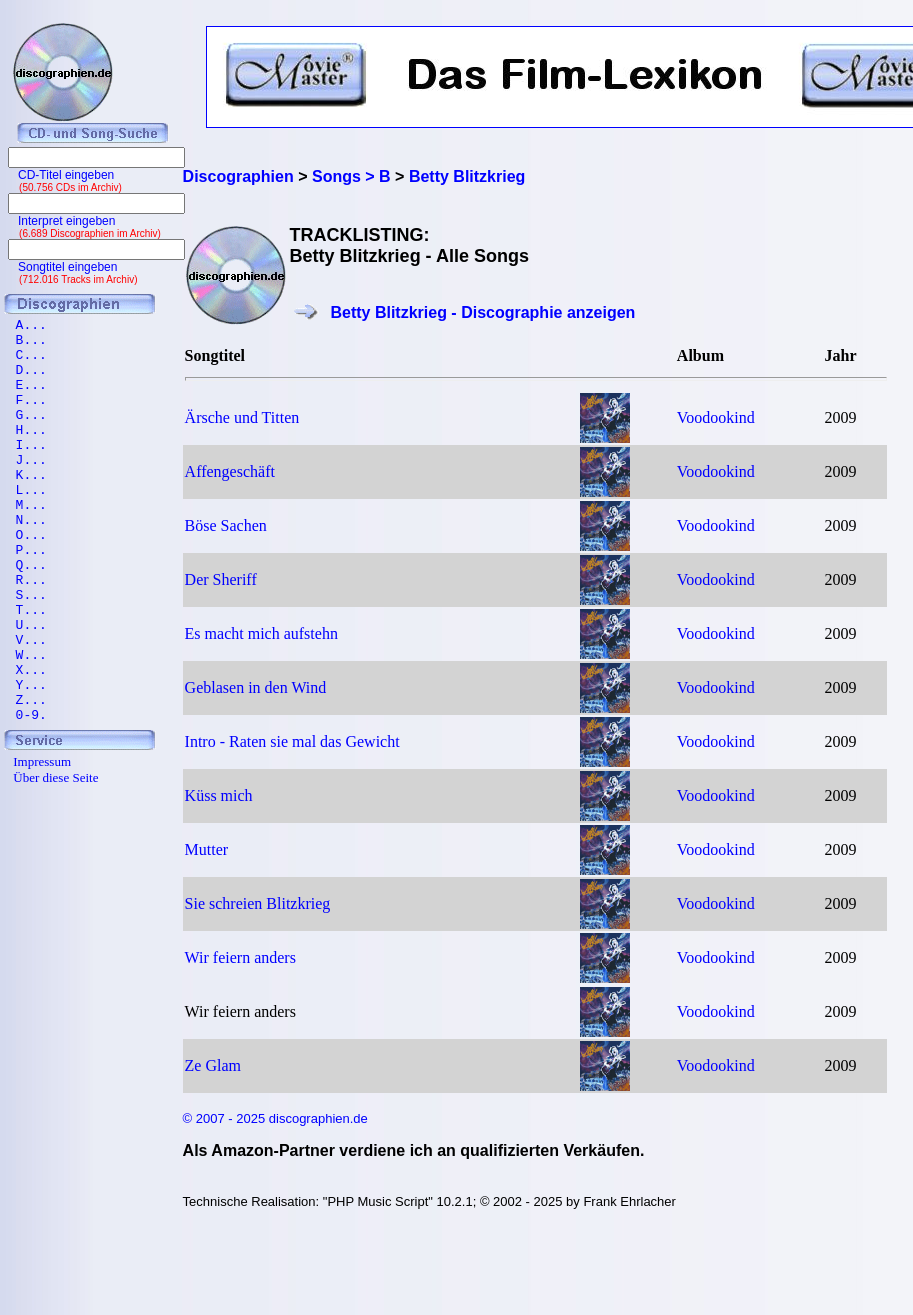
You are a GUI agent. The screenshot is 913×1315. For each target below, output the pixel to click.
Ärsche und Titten (242, 417)
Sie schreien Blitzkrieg (258, 903)
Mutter (207, 849)
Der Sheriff (221, 579)
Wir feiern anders (240, 957)
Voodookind (716, 417)
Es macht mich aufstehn (261, 633)
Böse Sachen (226, 525)
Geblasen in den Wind (256, 687)
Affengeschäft (230, 471)
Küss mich (219, 795)
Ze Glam (213, 1065)
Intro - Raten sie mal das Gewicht (292, 741)
